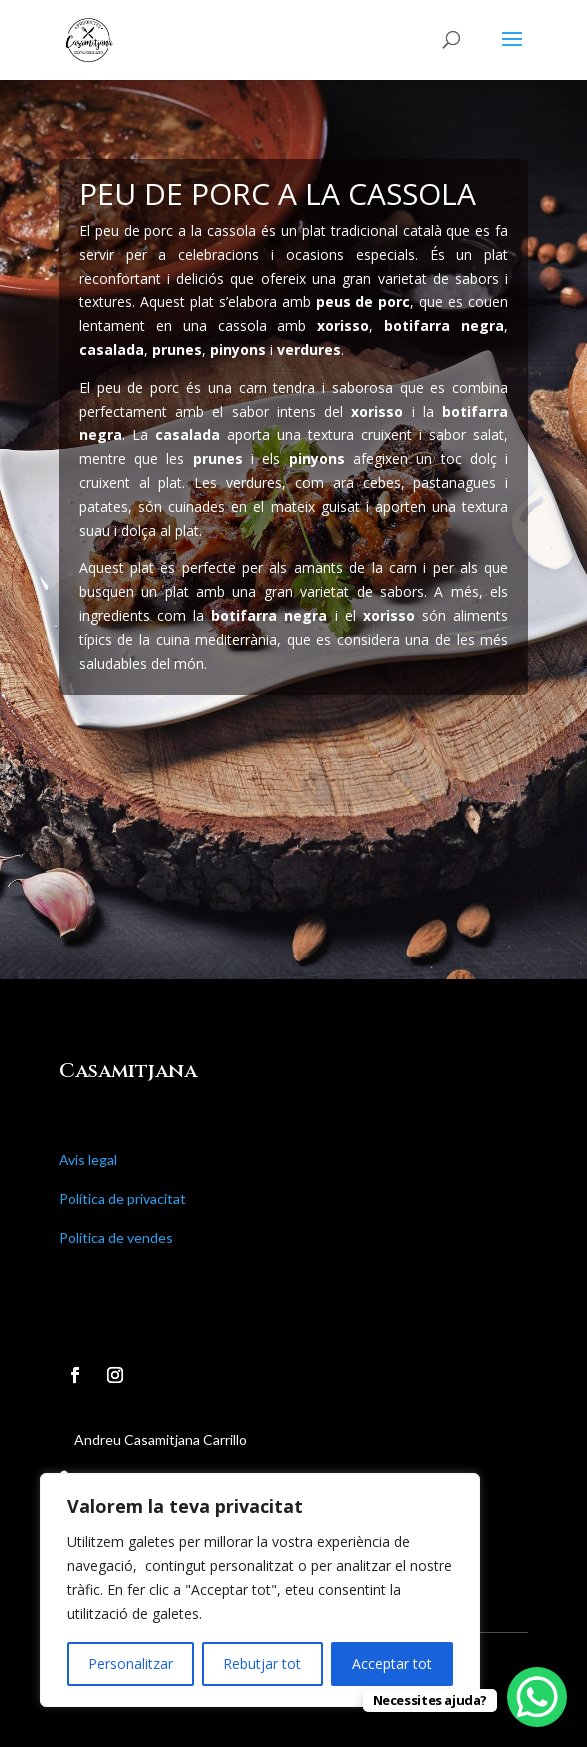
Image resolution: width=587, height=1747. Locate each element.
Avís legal (88, 1159)
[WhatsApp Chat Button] (537, 1697)
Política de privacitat (122, 1198)
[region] (260, 1590)
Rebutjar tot (262, 1663)
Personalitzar (130, 1663)
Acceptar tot (392, 1663)
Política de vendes (116, 1237)
